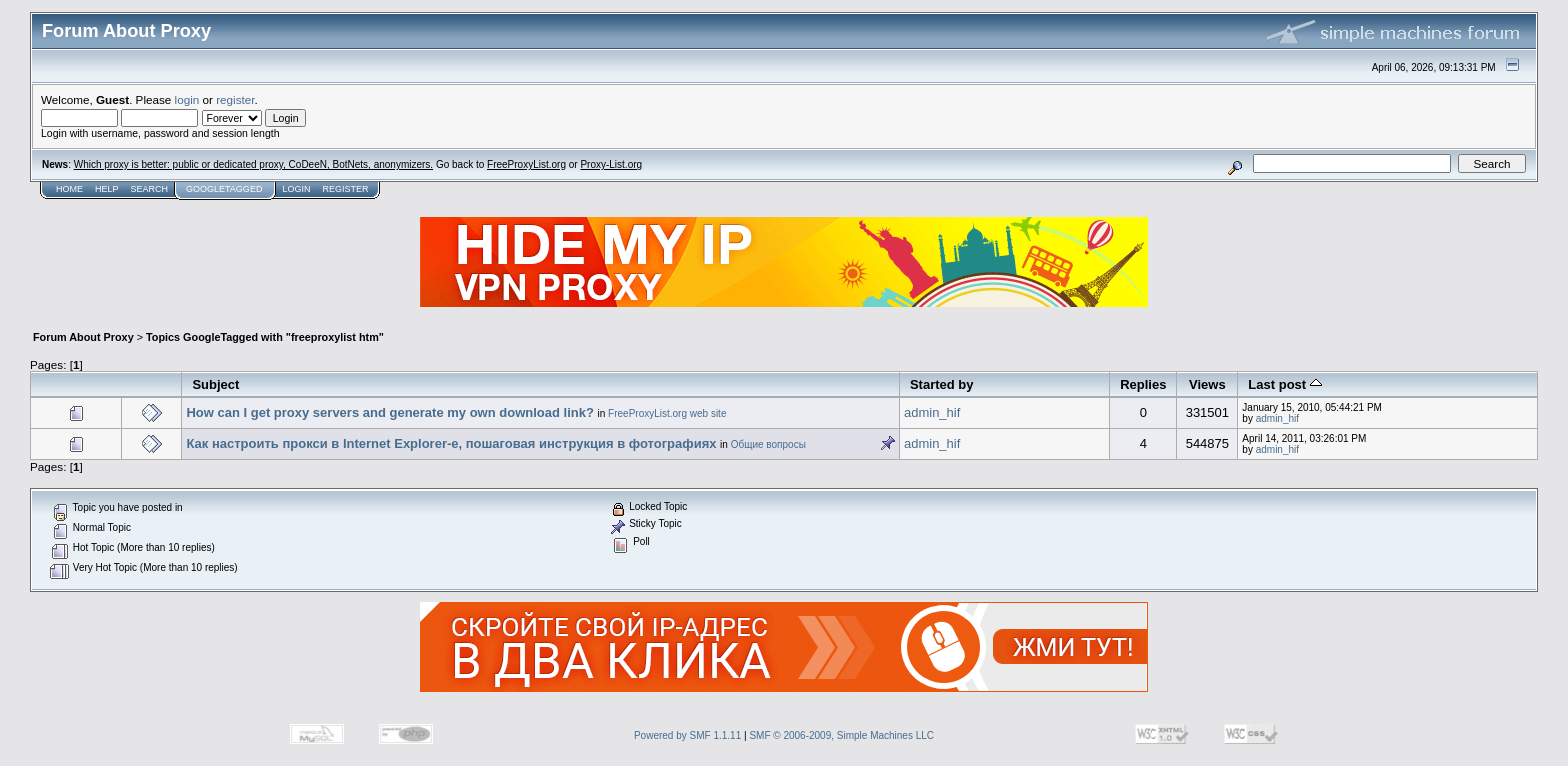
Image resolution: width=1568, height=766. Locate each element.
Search (150, 189)
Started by (942, 384)
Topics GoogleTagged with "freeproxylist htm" (265, 337)
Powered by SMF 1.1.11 (687, 735)
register (235, 99)
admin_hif (932, 412)
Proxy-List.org (611, 164)
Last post (1284, 384)
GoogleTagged (224, 189)
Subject (215, 384)
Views (1207, 384)
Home (69, 189)
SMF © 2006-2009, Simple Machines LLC (841, 735)
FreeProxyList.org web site (667, 413)
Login (296, 189)
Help (107, 189)
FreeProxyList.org (526, 164)
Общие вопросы (768, 444)
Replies (1143, 384)
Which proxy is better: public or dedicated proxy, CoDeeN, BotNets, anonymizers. (253, 164)
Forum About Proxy (83, 337)
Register (345, 189)
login (187, 99)
